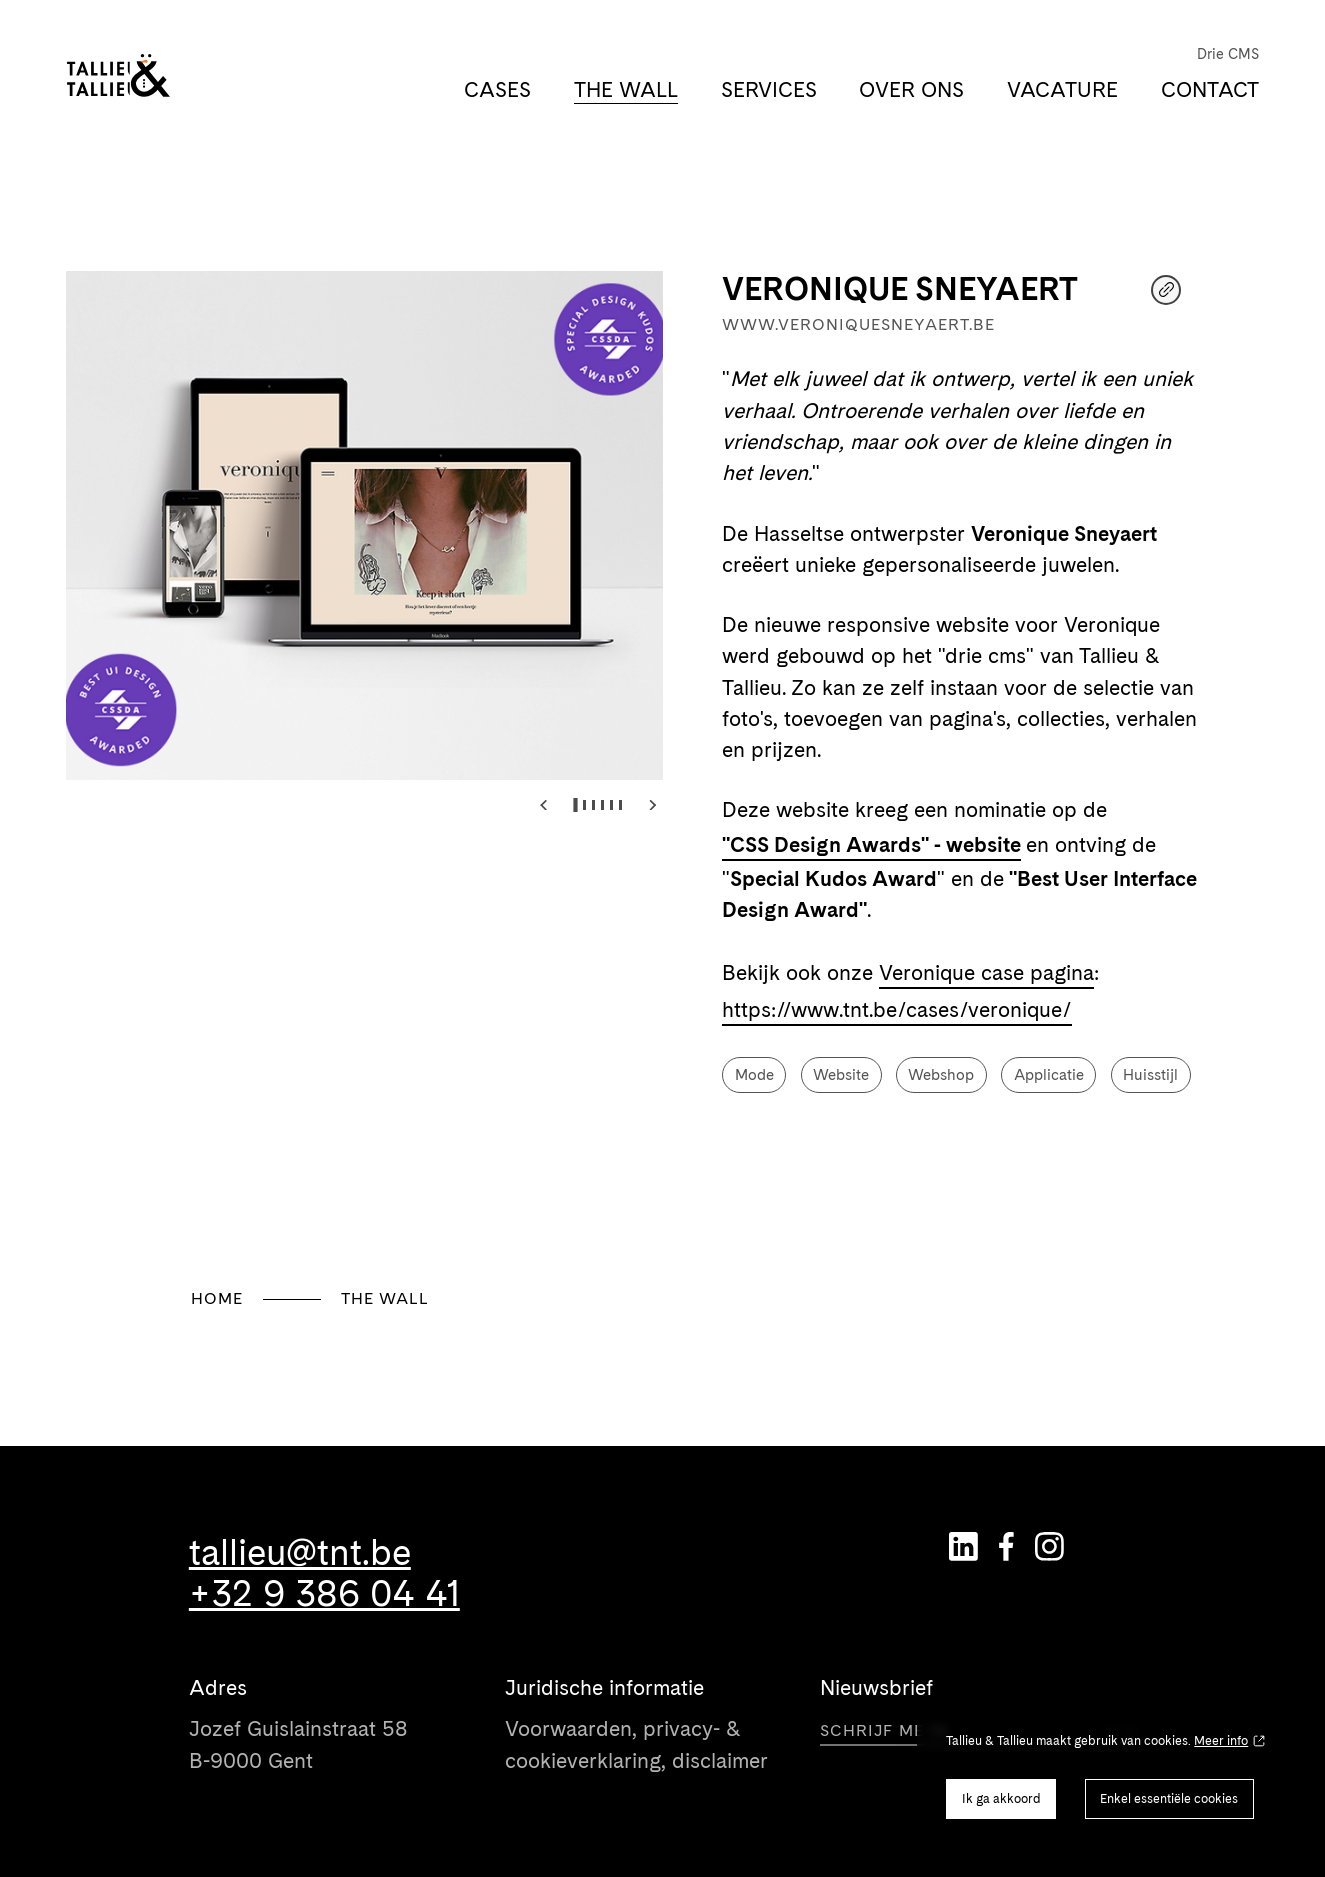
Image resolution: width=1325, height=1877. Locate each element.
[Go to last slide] (543, 804)
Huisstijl (1150, 1075)
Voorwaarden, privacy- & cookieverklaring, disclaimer (636, 1744)
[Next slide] (652, 804)
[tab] (575, 805)
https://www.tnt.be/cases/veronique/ (897, 1009)
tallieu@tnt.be (300, 1552)
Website (841, 1075)
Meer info (1221, 1740)
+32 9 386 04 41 (324, 1593)
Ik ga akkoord (1001, 1798)
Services (769, 89)
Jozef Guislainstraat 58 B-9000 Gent (298, 1744)
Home (217, 1298)
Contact (1210, 89)
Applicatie (1049, 1075)
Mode (754, 1075)
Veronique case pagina (986, 972)
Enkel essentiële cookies (1169, 1798)
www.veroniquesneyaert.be (858, 324)
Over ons (911, 89)
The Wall (626, 89)
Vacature (1062, 89)
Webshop (941, 1075)
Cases (497, 89)
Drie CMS (1228, 53)
